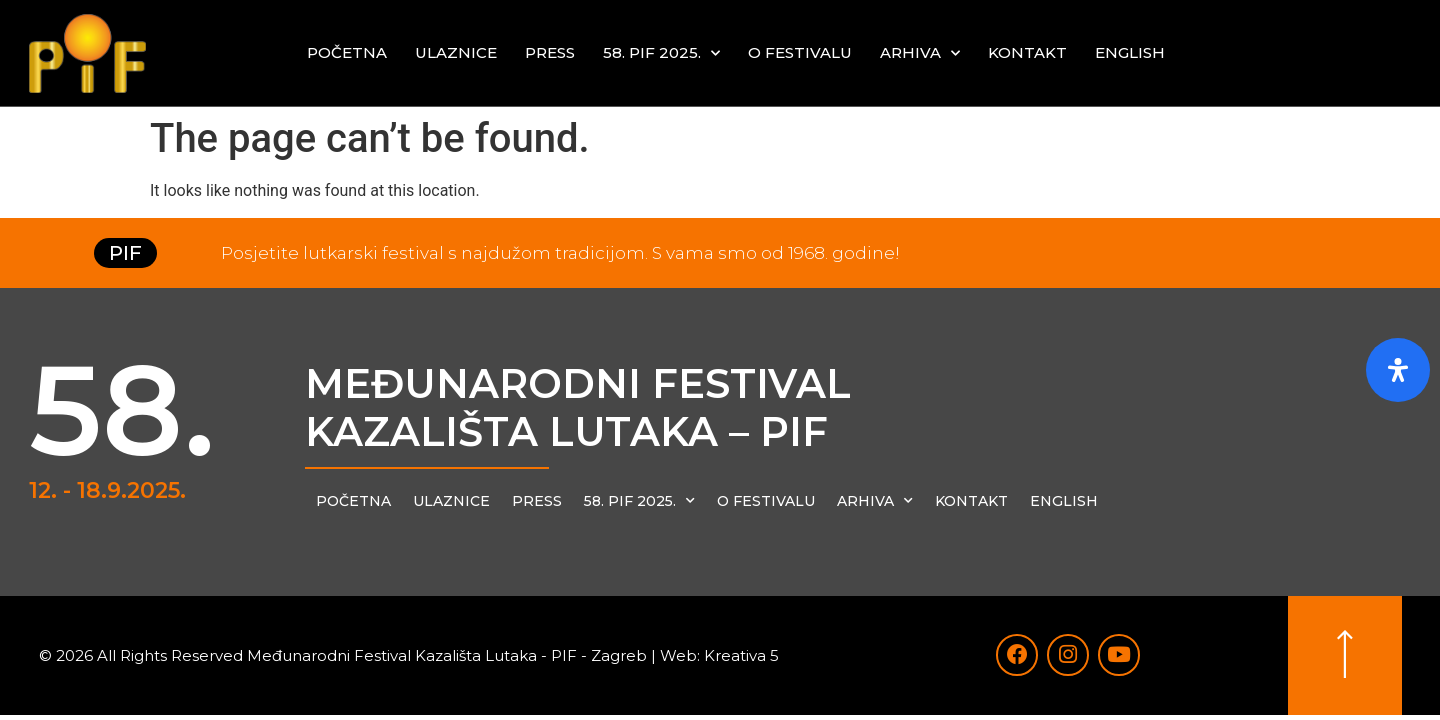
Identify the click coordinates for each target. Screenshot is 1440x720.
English (1130, 52)
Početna (347, 52)
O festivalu (800, 52)
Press (550, 52)
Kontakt (1027, 52)
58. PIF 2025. (661, 53)
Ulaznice (456, 52)
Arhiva (920, 53)
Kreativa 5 (741, 656)
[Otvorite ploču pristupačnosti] (1398, 370)
